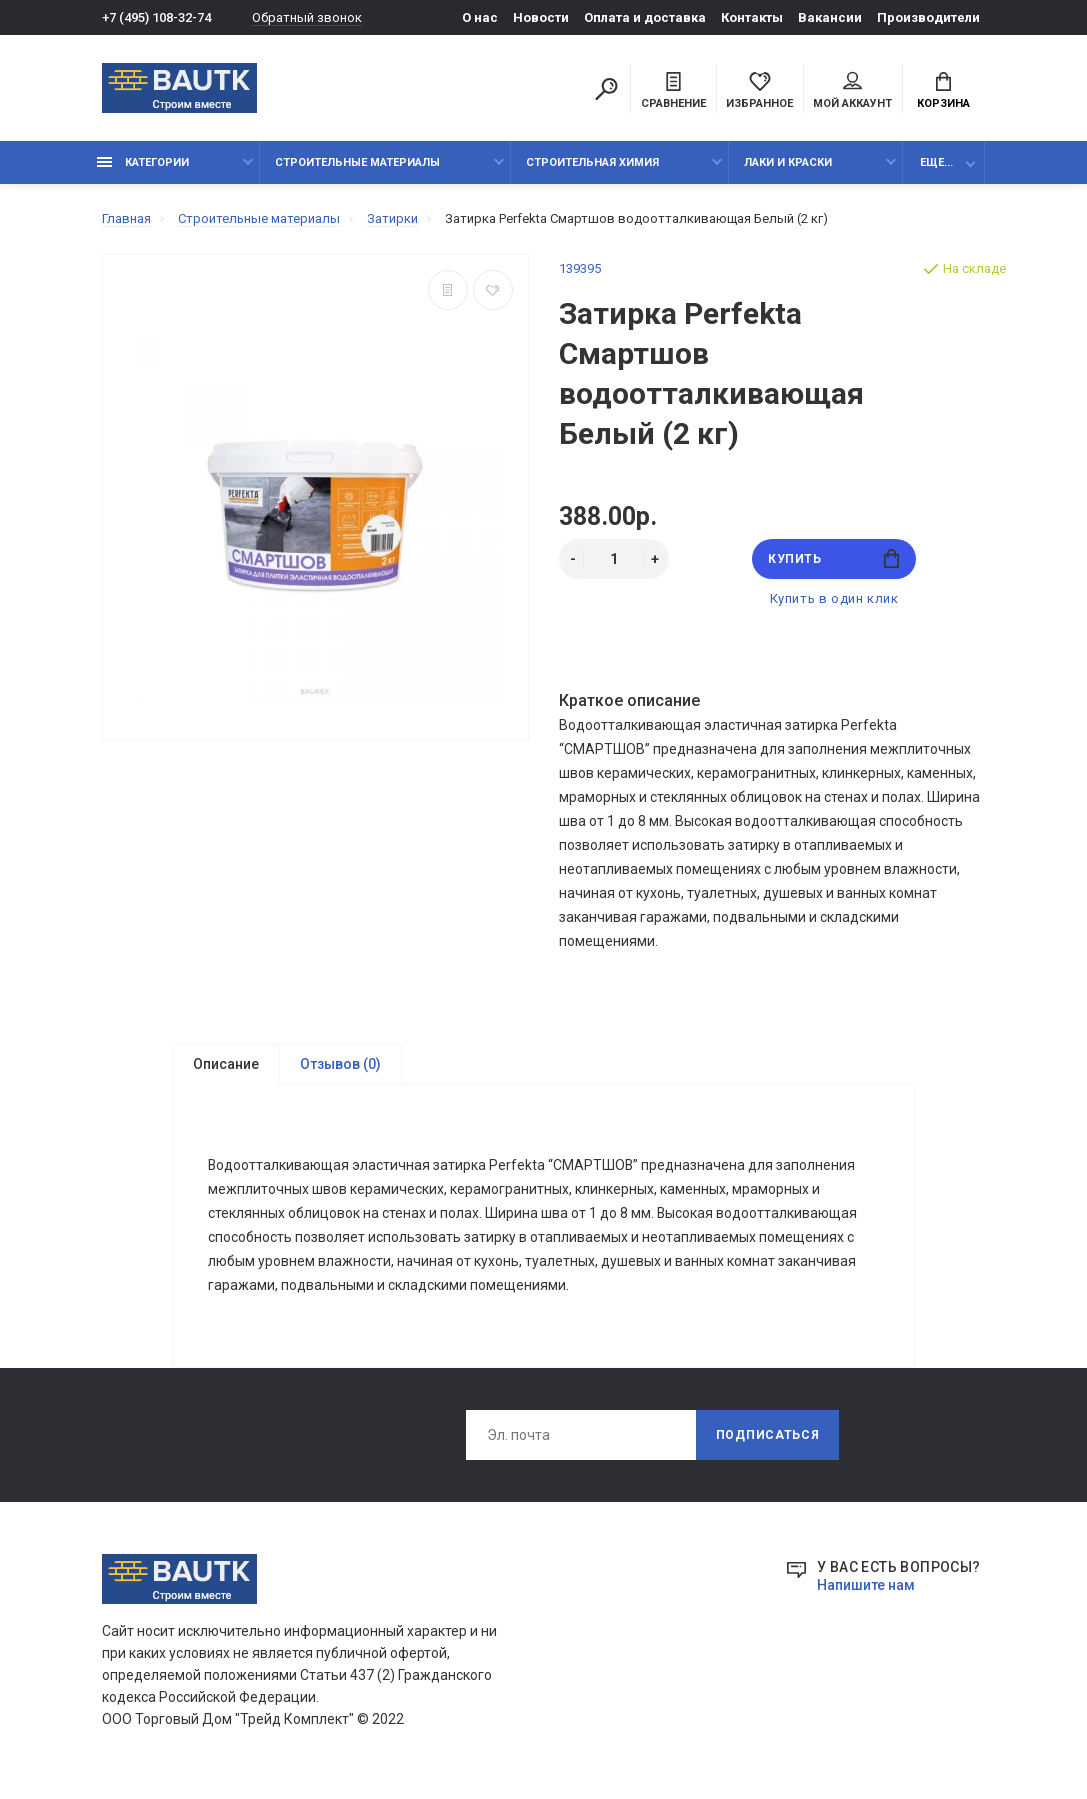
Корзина (943, 91)
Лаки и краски (788, 162)
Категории (143, 162)
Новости (541, 17)
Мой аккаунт (852, 91)
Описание (226, 1064)
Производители (928, 17)
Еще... (936, 162)
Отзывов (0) (340, 1064)
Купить (833, 558)
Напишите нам (866, 1586)
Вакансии (830, 17)
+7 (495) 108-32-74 (156, 17)
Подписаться (768, 1436)
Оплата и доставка (645, 17)
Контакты (752, 17)
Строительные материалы (357, 162)
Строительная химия (592, 162)
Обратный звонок (307, 17)
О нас (480, 17)
